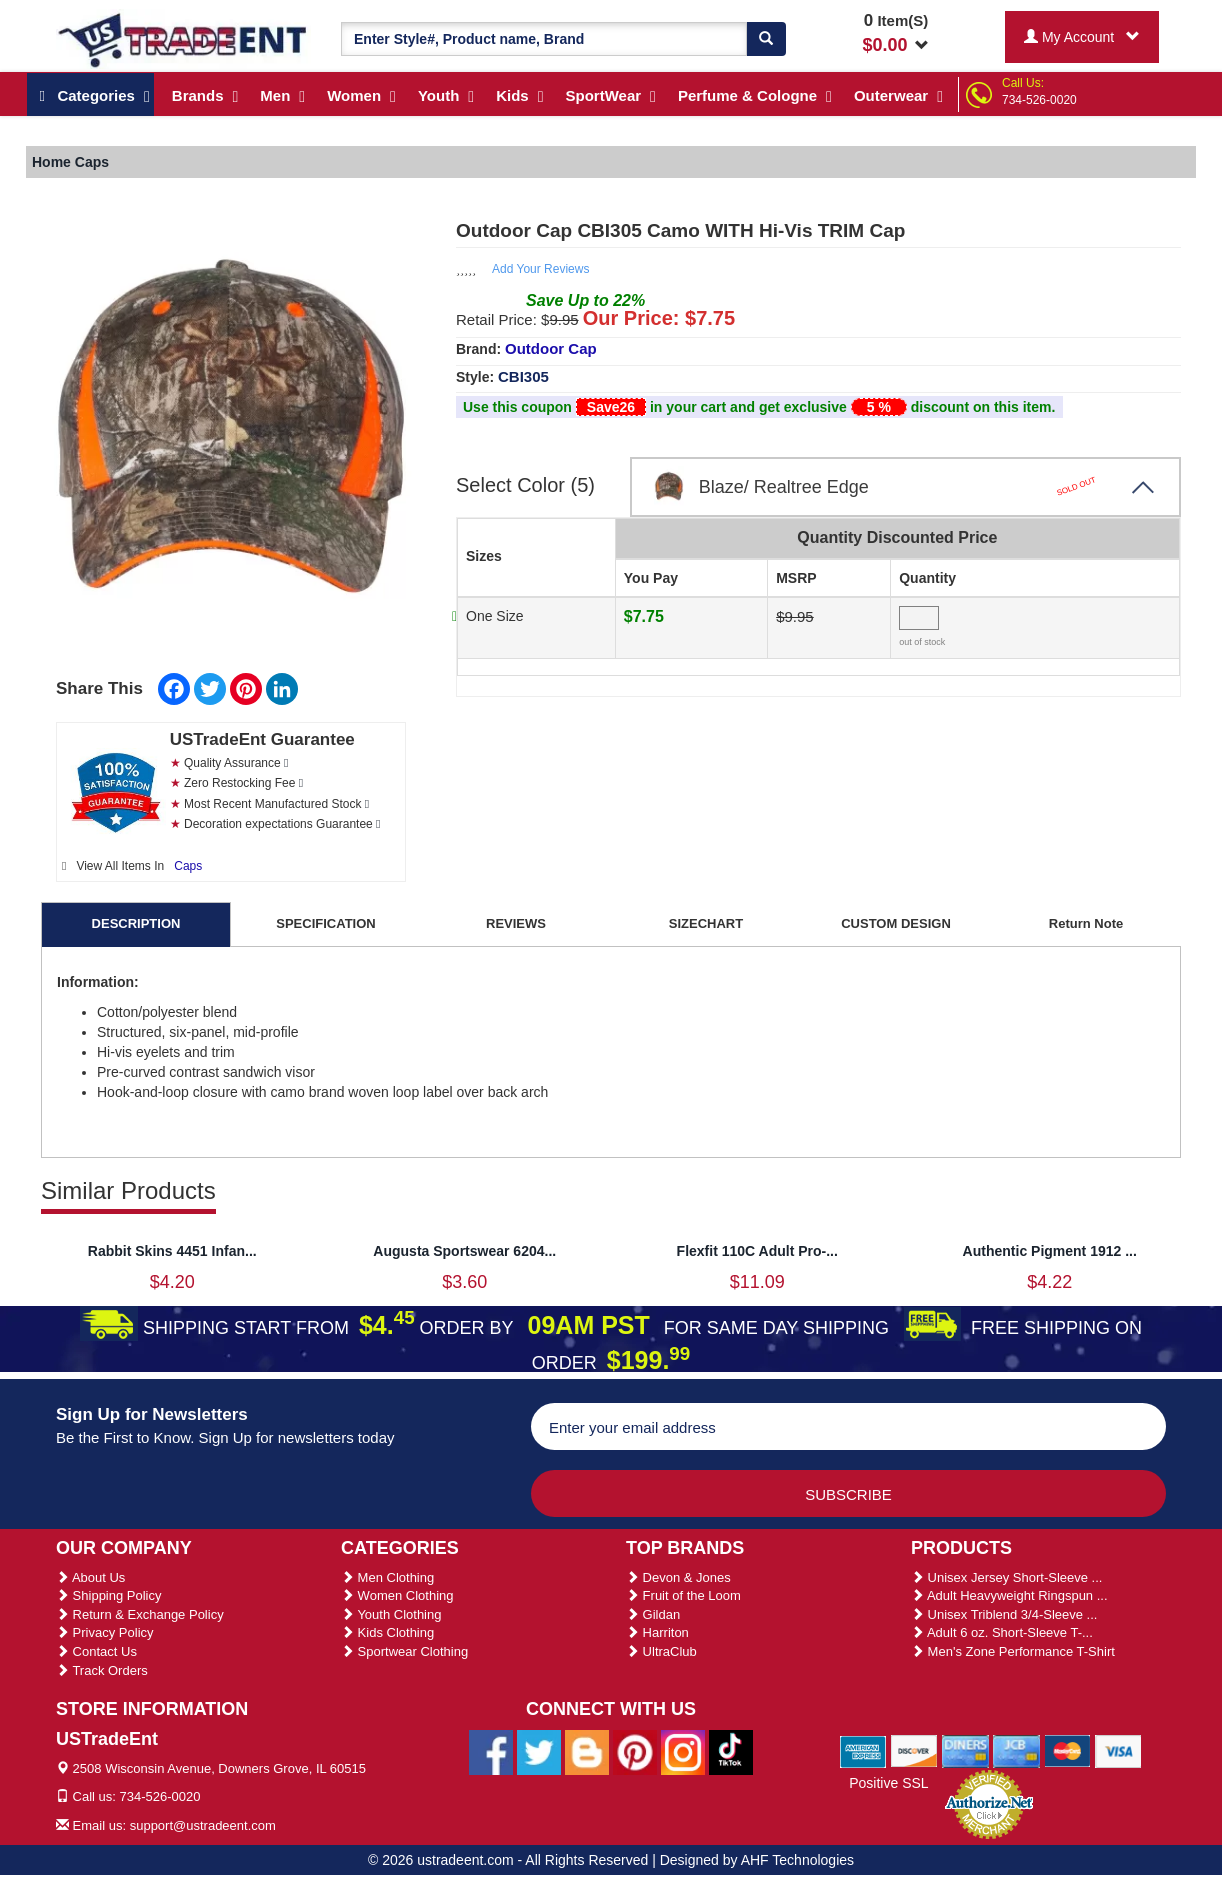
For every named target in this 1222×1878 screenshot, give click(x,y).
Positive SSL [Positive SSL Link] (888, 1783)
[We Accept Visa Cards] (1118, 1750)
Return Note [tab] (1086, 923)
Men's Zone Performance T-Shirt (1013, 1651)
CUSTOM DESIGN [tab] (896, 923)
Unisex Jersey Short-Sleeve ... (1006, 1577)
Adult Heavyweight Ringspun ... (1009, 1595)
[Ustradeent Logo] (183, 39)
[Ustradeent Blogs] (587, 1751)
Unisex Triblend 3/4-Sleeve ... (1004, 1614)
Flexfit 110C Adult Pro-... (757, 1251)
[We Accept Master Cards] (1067, 1750)
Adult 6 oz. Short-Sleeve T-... (1002, 1632)
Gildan (653, 1614)
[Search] (766, 39)
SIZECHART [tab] (706, 923)
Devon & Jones (678, 1577)
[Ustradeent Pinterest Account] (635, 1751)
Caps (188, 866)
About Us (90, 1577)
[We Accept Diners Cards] (965, 1750)
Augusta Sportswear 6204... (464, 1251)
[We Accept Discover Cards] (914, 1750)
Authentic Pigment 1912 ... (1050, 1251)
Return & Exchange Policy (140, 1614)
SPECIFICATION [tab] (325, 923)
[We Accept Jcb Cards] (1016, 1750)
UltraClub (661, 1651)
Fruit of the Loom (683, 1595)
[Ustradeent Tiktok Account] (731, 1751)
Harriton (657, 1632)
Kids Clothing (387, 1632)
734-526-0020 (1039, 100)
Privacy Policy (105, 1632)
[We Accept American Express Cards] (863, 1750)
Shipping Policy (109, 1595)
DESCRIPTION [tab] (136, 923)
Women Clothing (397, 1595)
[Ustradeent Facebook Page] (491, 1751)
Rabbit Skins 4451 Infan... (172, 1251)
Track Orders (102, 1670)
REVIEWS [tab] (516, 923)
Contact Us (96, 1651)
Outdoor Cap (551, 348)
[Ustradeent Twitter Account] (539, 1751)
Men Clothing (387, 1577)
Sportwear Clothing (404, 1651)
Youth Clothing (391, 1614)
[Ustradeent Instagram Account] (683, 1751)
